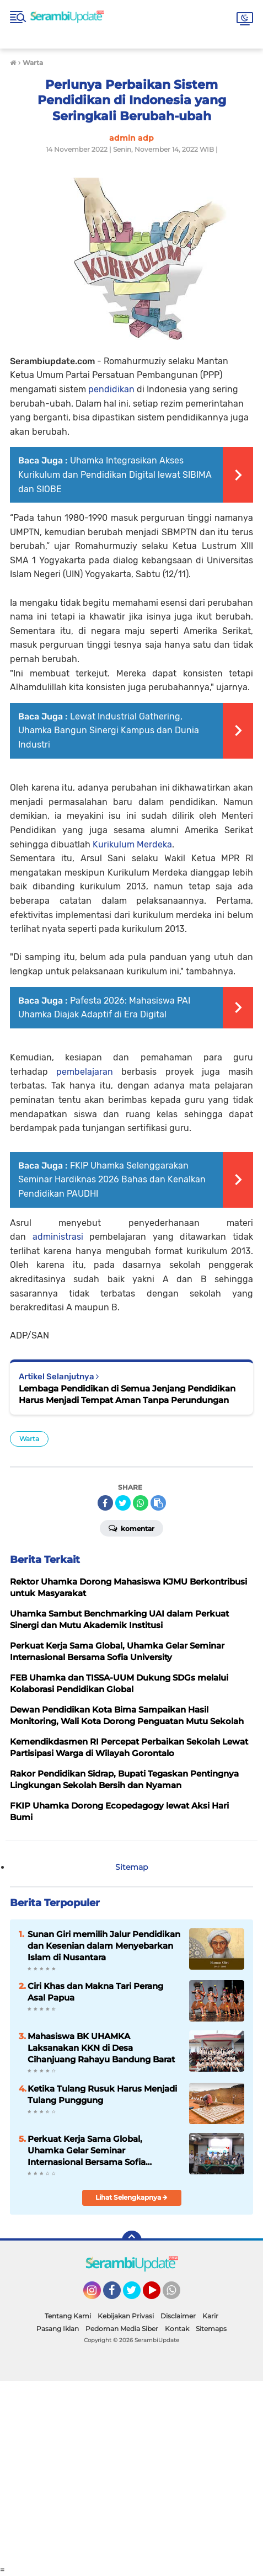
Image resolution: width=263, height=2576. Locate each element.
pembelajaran (84, 1071)
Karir (210, 2316)
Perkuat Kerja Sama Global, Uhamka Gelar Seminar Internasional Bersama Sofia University (87, 2151)
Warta (29, 1438)
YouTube (159, 2295)
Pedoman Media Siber (121, 2328)
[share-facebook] (105, 1503)
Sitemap (131, 1867)
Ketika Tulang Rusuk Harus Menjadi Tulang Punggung (102, 2094)
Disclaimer (178, 2316)
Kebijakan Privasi (126, 2316)
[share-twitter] (123, 1503)
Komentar (131, 1527)
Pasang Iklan (57, 2328)
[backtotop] (132, 2240)
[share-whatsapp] (140, 1503)
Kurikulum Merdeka (132, 844)
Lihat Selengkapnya (131, 2197)
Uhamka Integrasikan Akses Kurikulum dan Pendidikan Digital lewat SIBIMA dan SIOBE (115, 474)
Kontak (177, 2328)
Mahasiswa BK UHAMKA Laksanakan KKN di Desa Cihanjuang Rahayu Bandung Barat (101, 2048)
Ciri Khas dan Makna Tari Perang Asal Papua (95, 1992)
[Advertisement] (131, 2473)
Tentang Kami (68, 2316)
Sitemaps (211, 2328)
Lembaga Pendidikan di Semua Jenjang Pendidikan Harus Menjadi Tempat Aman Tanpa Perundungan (127, 1394)
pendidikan (111, 389)
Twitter (137, 2295)
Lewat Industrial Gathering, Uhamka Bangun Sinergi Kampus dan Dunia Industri (108, 730)
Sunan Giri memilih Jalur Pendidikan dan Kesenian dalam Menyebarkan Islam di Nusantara (104, 1945)
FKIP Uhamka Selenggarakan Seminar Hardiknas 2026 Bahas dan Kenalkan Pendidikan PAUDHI (112, 1179)
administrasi (58, 1236)
